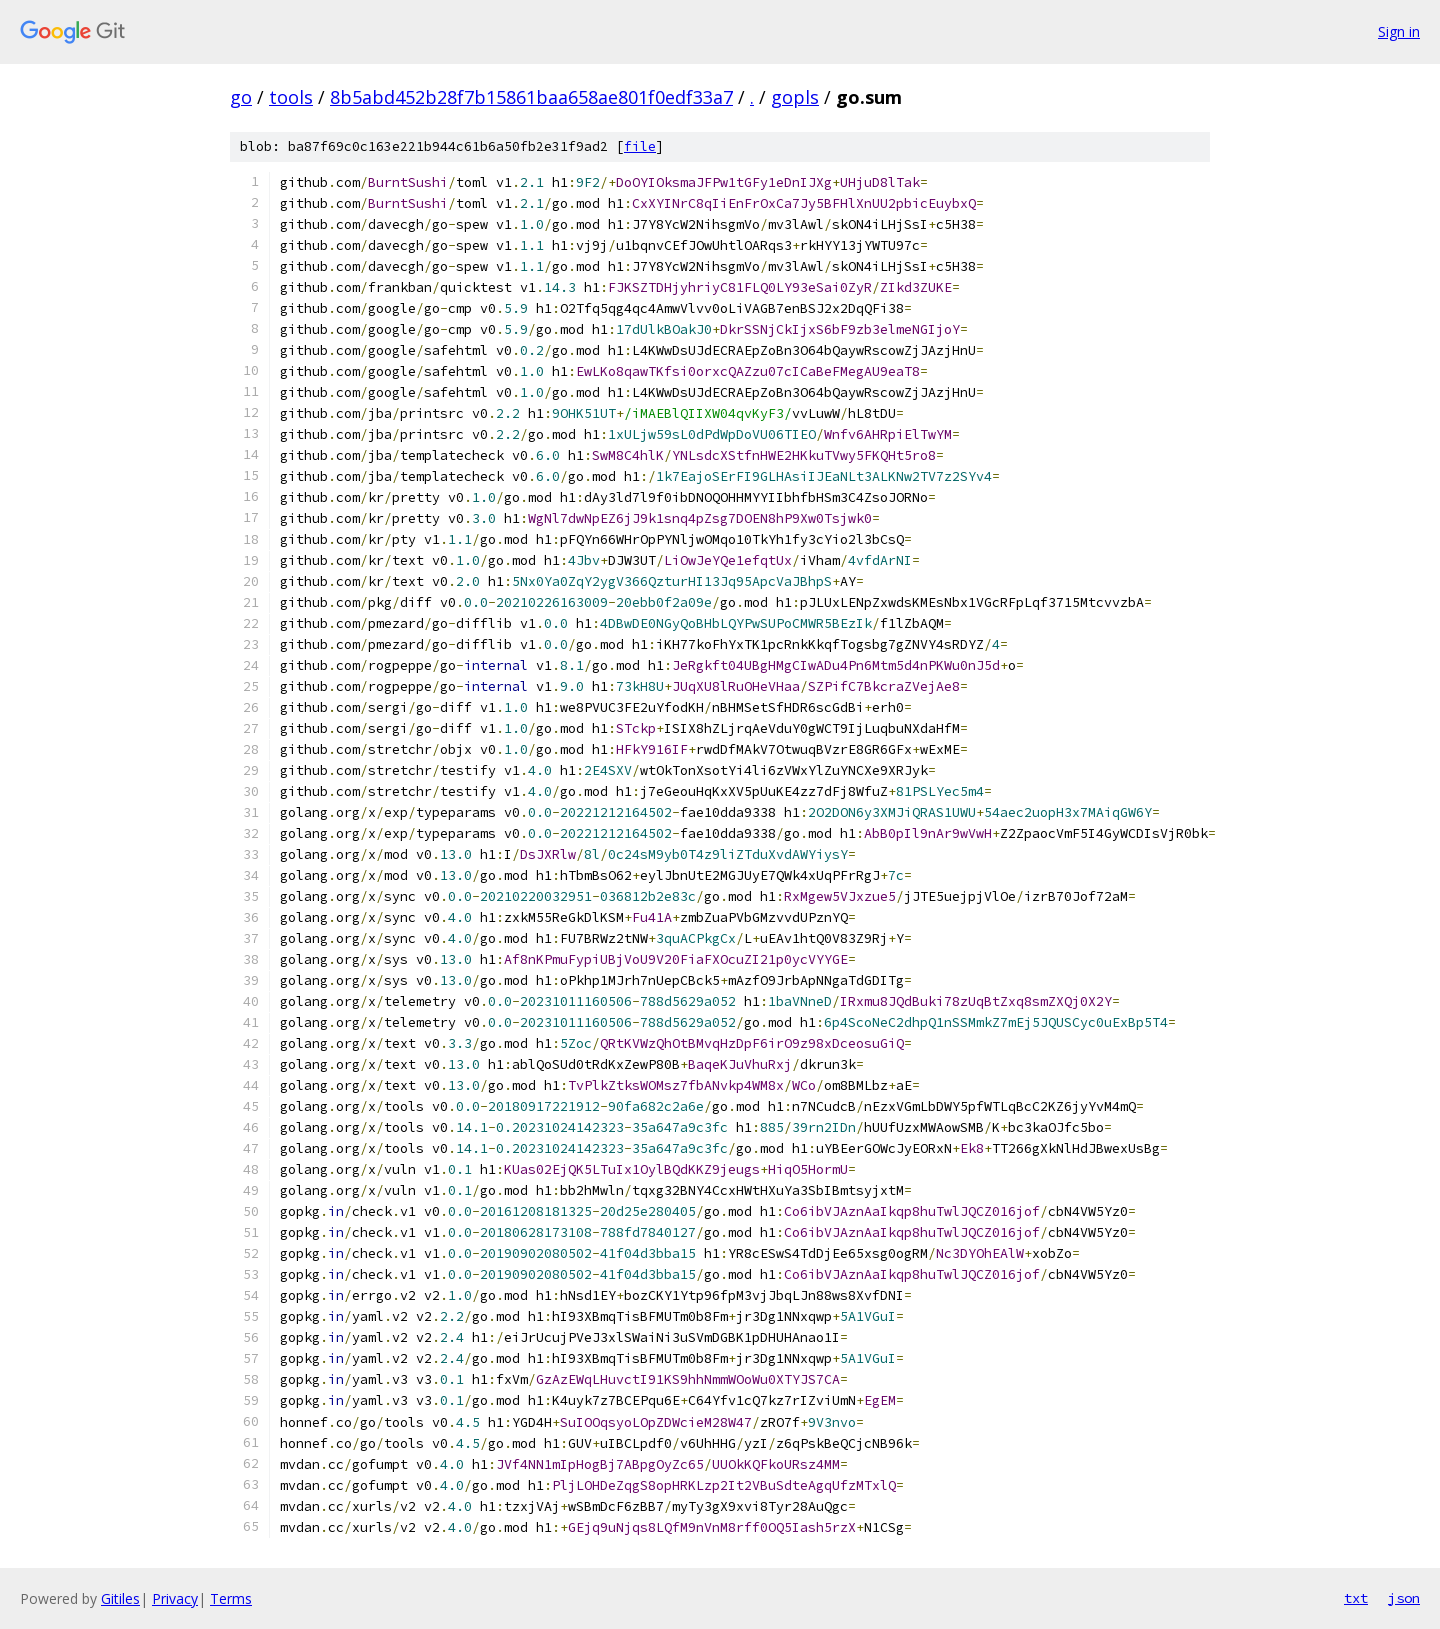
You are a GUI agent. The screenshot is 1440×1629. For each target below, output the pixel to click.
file (640, 146)
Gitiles (120, 1598)
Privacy (175, 1598)
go (241, 97)
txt (1356, 1598)
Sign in (1399, 31)
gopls (795, 97)
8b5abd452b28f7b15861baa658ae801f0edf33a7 (531, 97)
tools (291, 97)
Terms (231, 1598)
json (1404, 1598)
